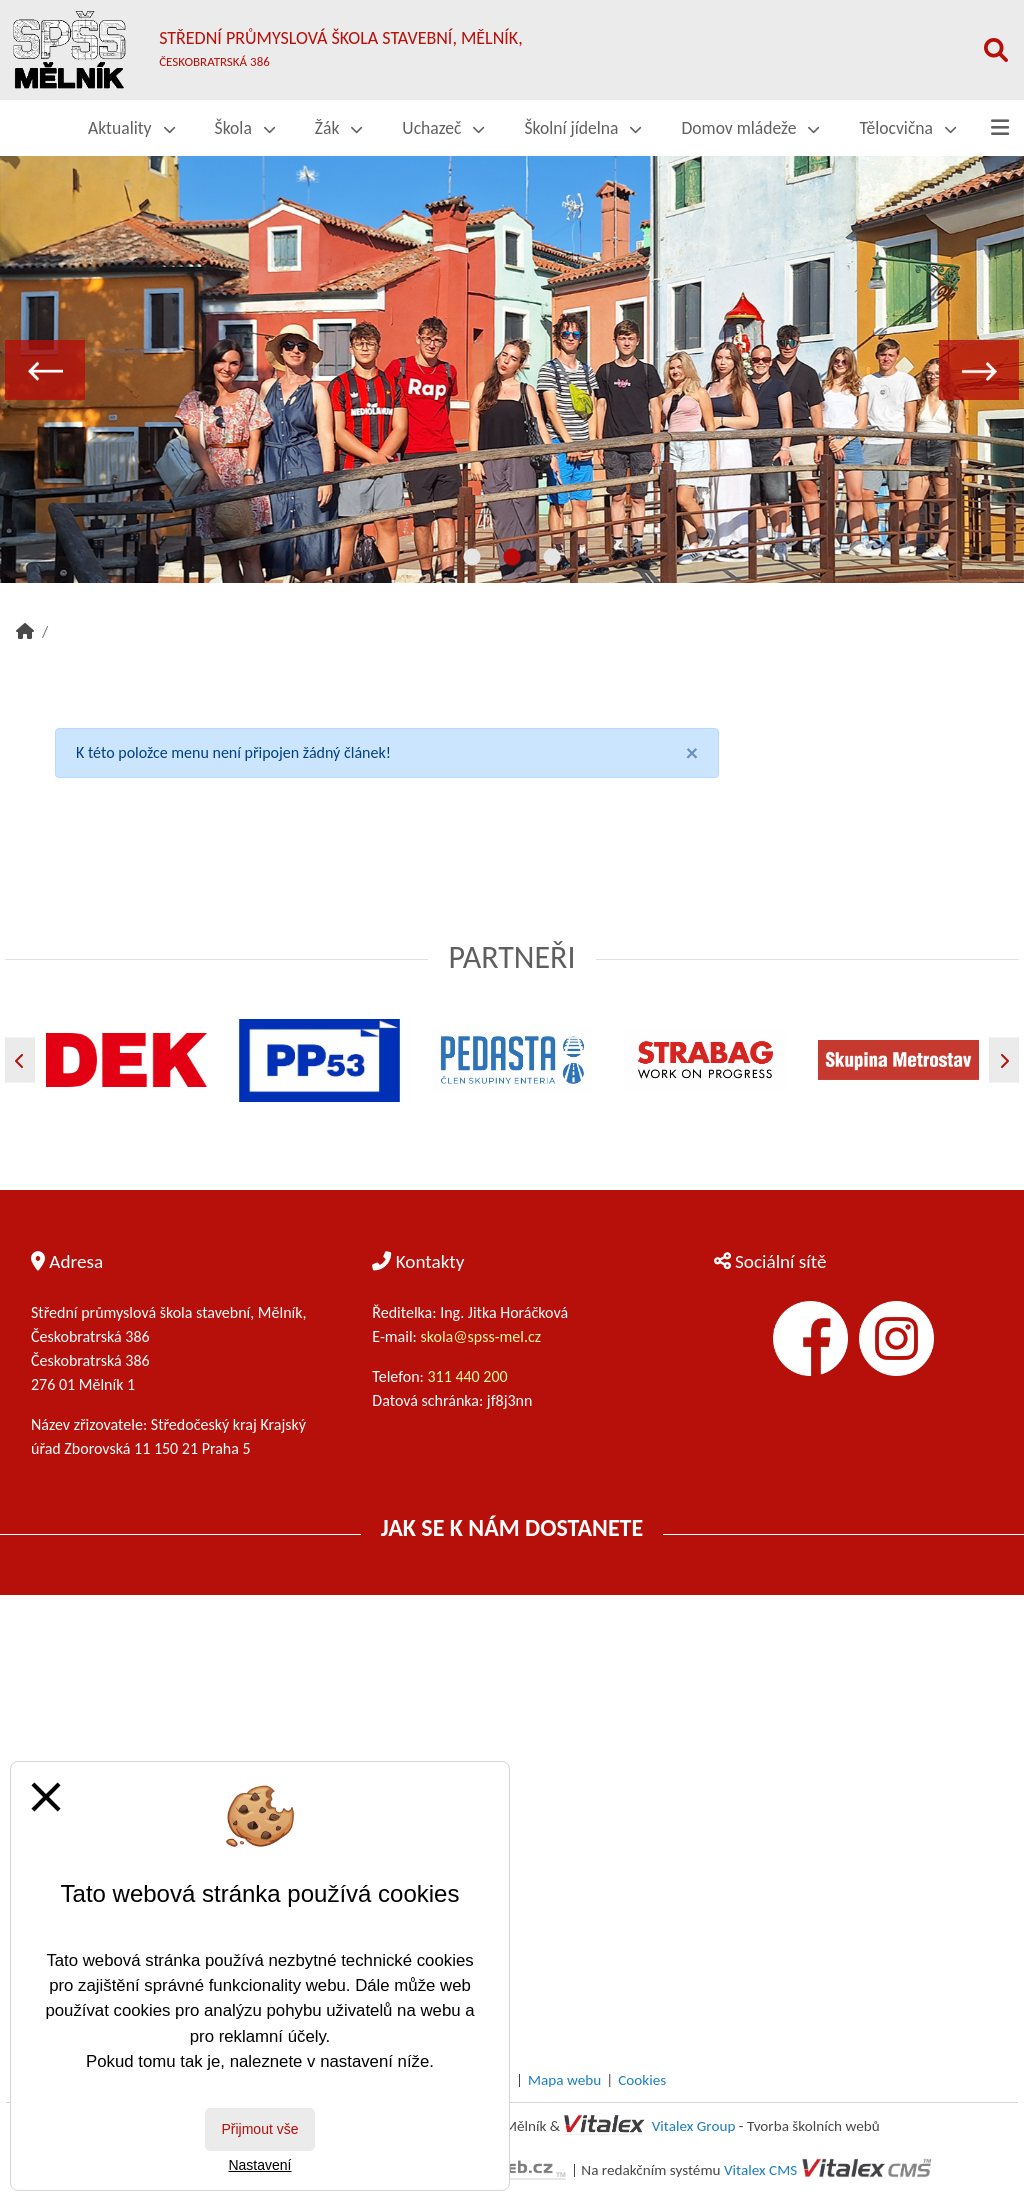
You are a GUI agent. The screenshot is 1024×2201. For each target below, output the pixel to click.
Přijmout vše (259, 2129)
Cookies (642, 2080)
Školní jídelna (582, 128)
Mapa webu (564, 2080)
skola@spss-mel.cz (481, 1336)
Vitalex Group (694, 2126)
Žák (339, 128)
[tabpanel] (512, 369)
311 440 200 (469, 1376)
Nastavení (259, 2165)
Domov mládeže (750, 128)
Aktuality (131, 128)
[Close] (692, 753)
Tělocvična (907, 128)
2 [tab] (512, 558)
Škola (245, 128)
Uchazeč (443, 128)
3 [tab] (552, 558)
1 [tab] (472, 558)
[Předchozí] (20, 1060)
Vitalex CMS (760, 2170)
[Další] (1004, 1060)
